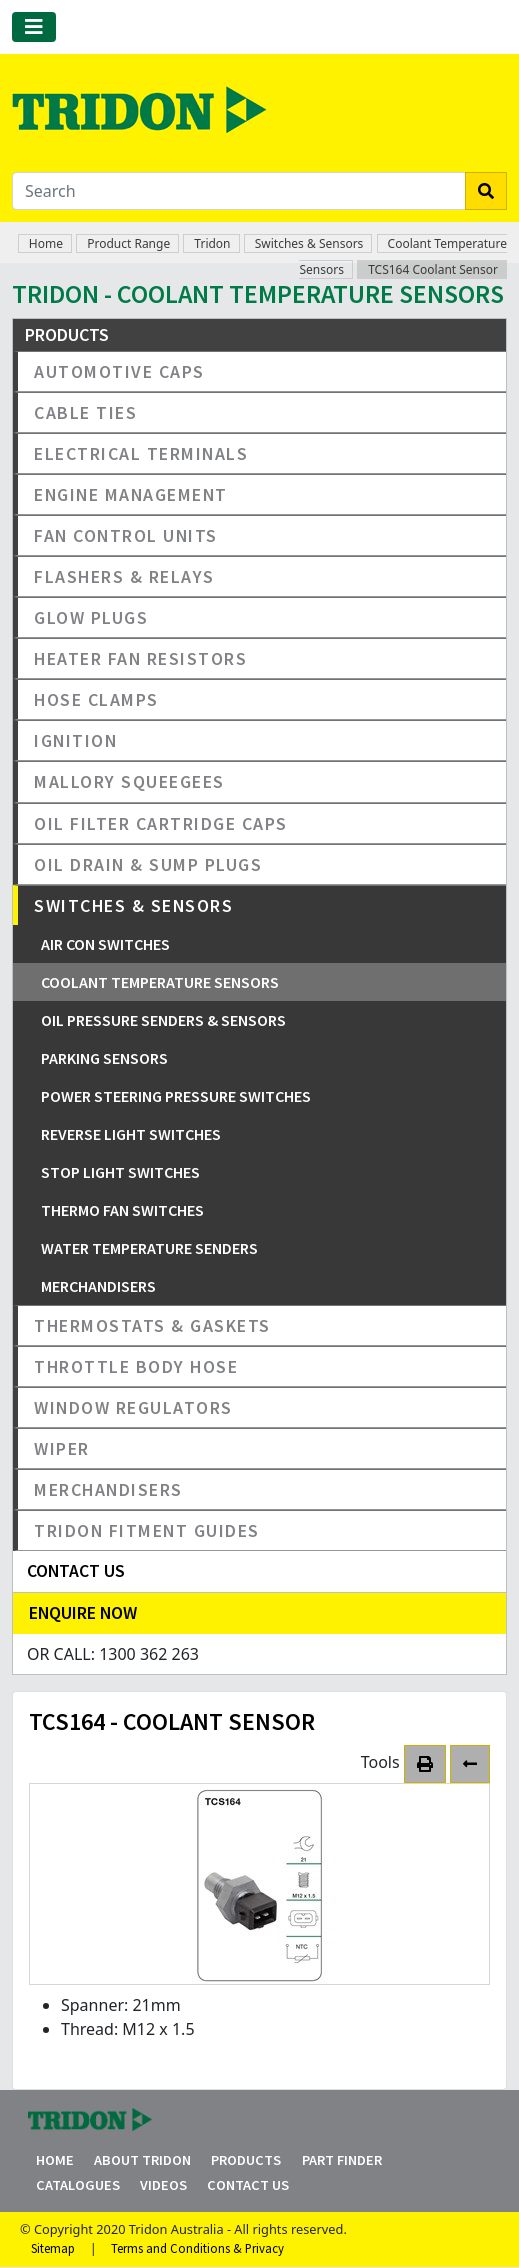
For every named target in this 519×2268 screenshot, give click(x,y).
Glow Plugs (91, 617)
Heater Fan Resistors (140, 658)
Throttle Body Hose (136, 1366)
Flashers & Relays (124, 576)
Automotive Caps (119, 371)
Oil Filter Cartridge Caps (161, 823)
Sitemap (53, 2248)
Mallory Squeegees (129, 781)
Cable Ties (85, 412)
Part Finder (342, 2160)
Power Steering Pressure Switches (176, 1096)
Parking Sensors (104, 1058)
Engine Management (131, 494)
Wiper (62, 1448)
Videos (163, 2185)
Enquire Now (83, 1612)
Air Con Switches (105, 944)
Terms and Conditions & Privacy (197, 2248)
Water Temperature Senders (149, 1248)
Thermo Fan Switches (122, 1210)
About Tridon (142, 2160)
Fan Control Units (126, 535)
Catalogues (78, 2185)
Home (46, 243)
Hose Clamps (96, 699)
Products (246, 2160)
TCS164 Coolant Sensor (433, 269)
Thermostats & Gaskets (152, 1325)
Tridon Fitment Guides (147, 1530)
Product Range (128, 243)
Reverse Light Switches (131, 1134)
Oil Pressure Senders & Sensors (163, 1020)
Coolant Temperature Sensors (160, 982)
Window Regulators (133, 1407)
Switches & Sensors (309, 243)
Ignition (75, 740)
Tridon (212, 243)
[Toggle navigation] (34, 27)
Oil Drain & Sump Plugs (148, 864)
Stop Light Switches (120, 1172)
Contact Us (248, 2185)
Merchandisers (98, 1286)
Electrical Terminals (141, 453)
